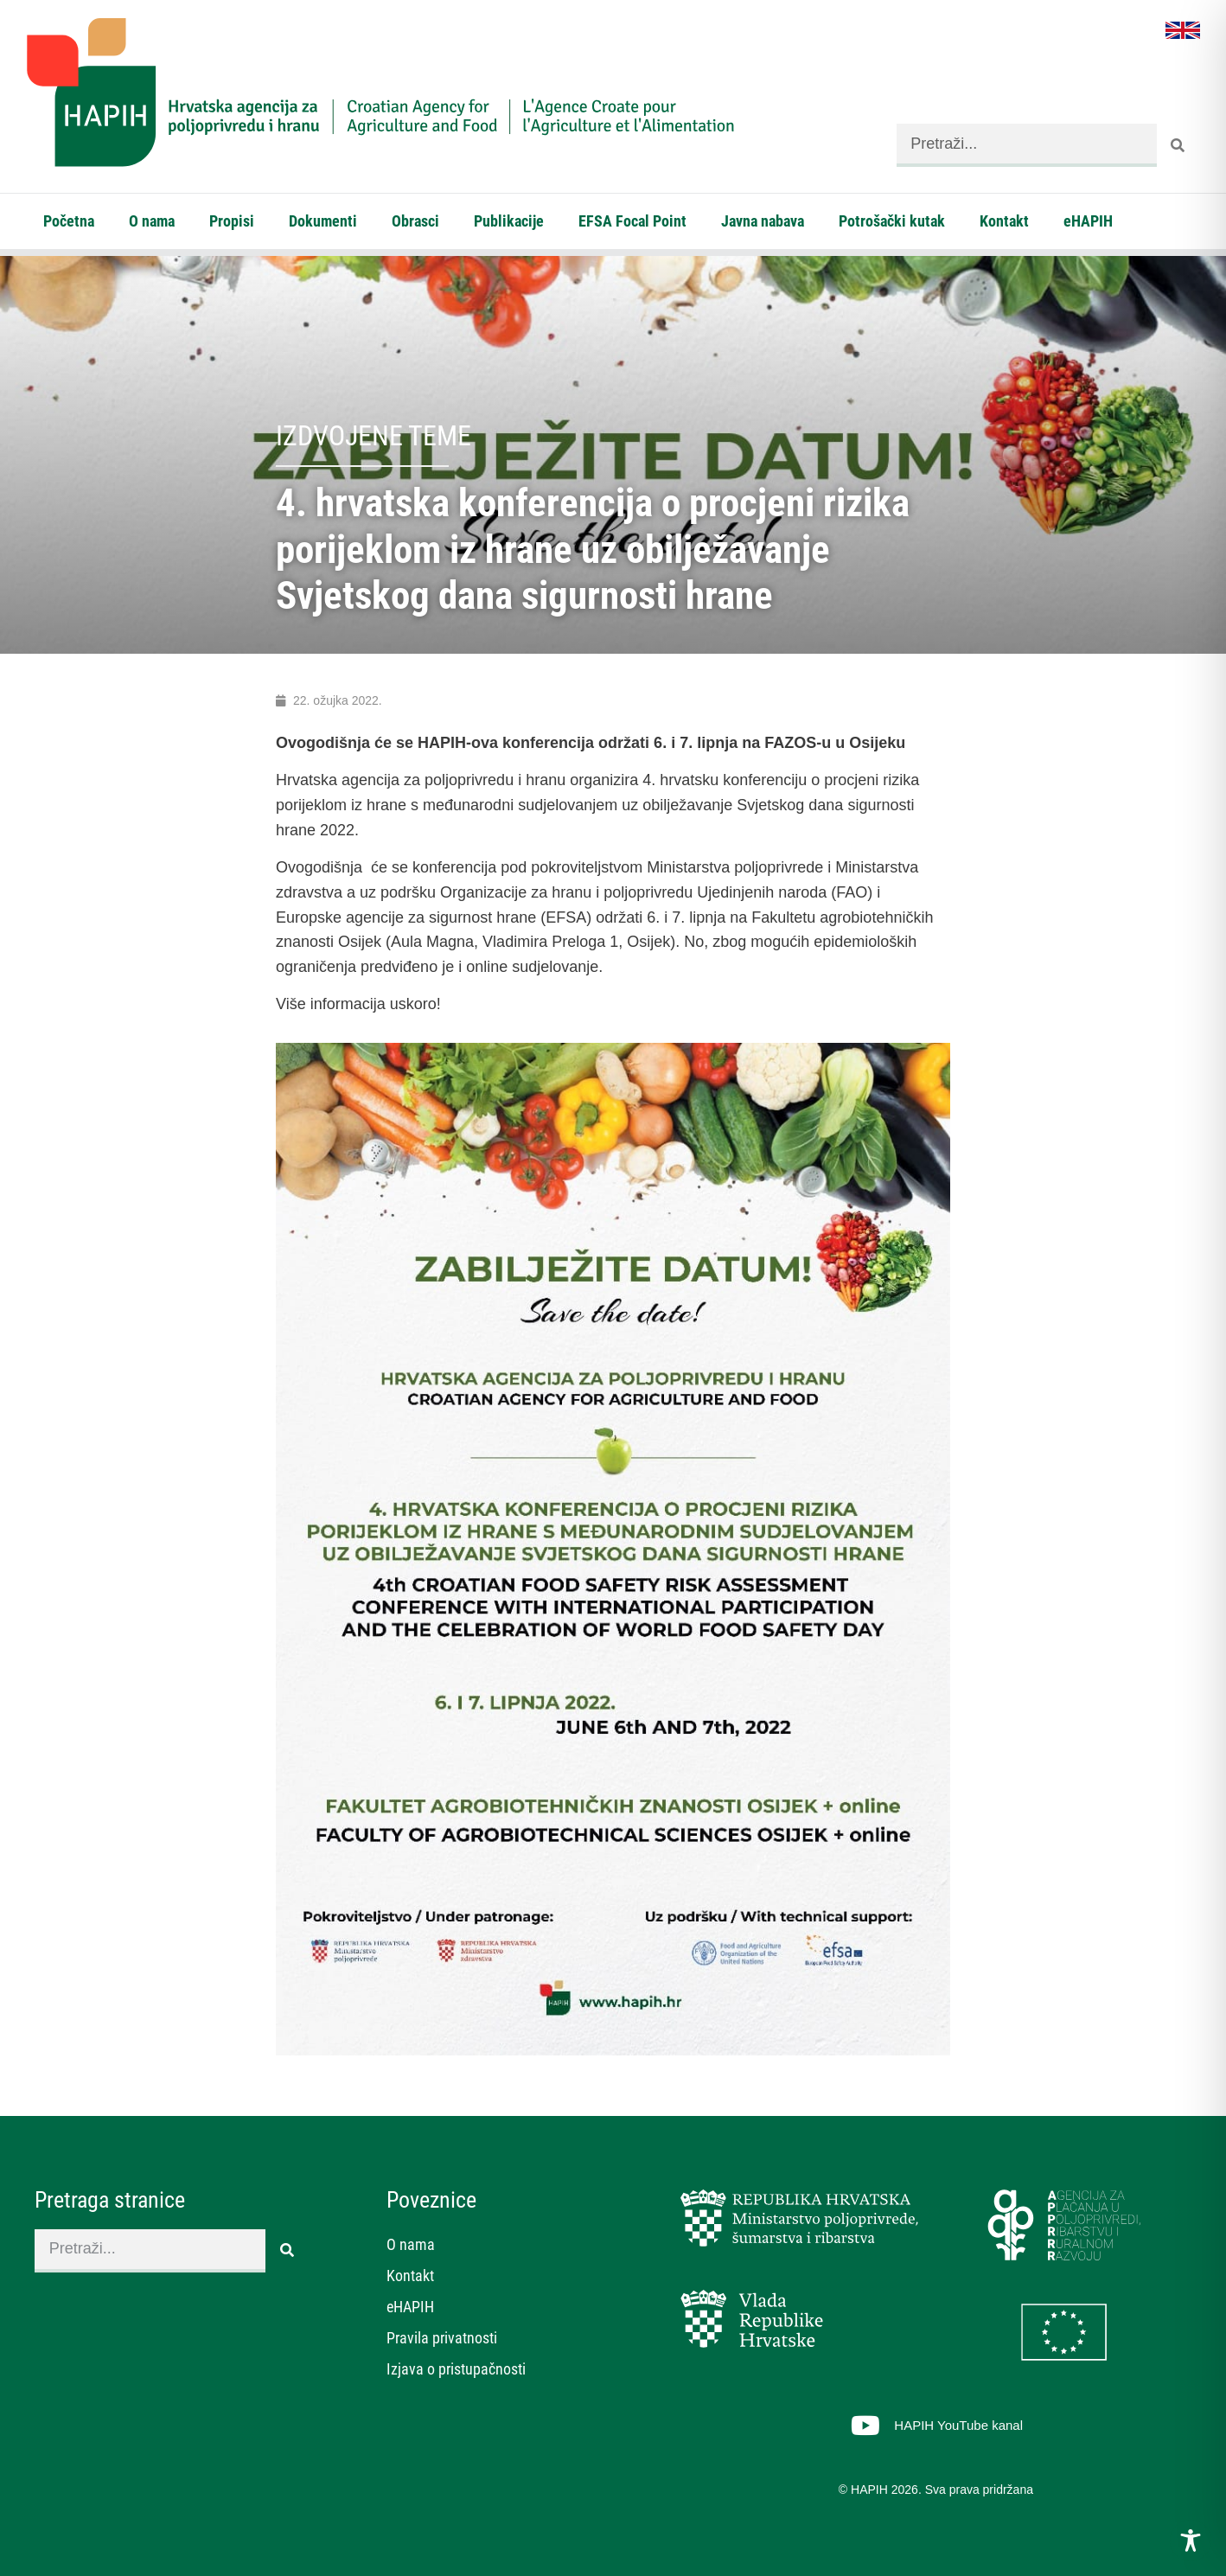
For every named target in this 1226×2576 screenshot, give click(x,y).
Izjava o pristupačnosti (456, 2369)
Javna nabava (762, 221)
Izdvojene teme (373, 435)
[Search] (1178, 145)
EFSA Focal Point (632, 221)
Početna (68, 221)
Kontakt (1004, 221)
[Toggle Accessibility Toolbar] (1190, 2540)
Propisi (231, 221)
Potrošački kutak (892, 221)
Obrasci (415, 221)
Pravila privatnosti (441, 2338)
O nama (152, 221)
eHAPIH (1088, 221)
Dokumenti (323, 221)
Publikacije (509, 221)
